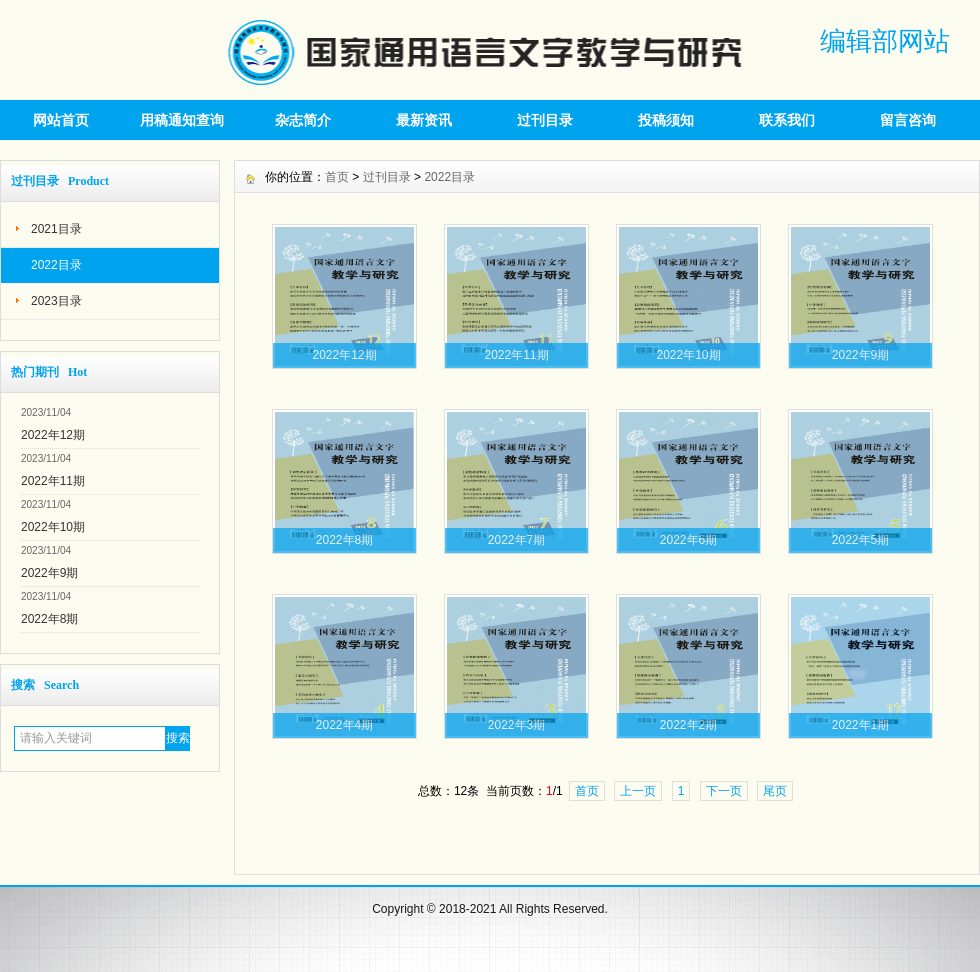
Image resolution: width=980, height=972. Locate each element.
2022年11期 (53, 481)
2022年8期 (49, 619)
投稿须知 (666, 120)
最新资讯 (424, 120)
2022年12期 (53, 435)
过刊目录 (545, 120)
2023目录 (56, 301)
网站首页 (61, 120)
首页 (337, 177)
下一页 (724, 791)
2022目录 (56, 265)
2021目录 (56, 229)
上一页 (638, 791)
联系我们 (787, 120)
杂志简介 (303, 120)
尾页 (775, 791)
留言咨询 (908, 120)
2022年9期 (49, 573)
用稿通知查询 (182, 120)
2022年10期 (53, 527)
